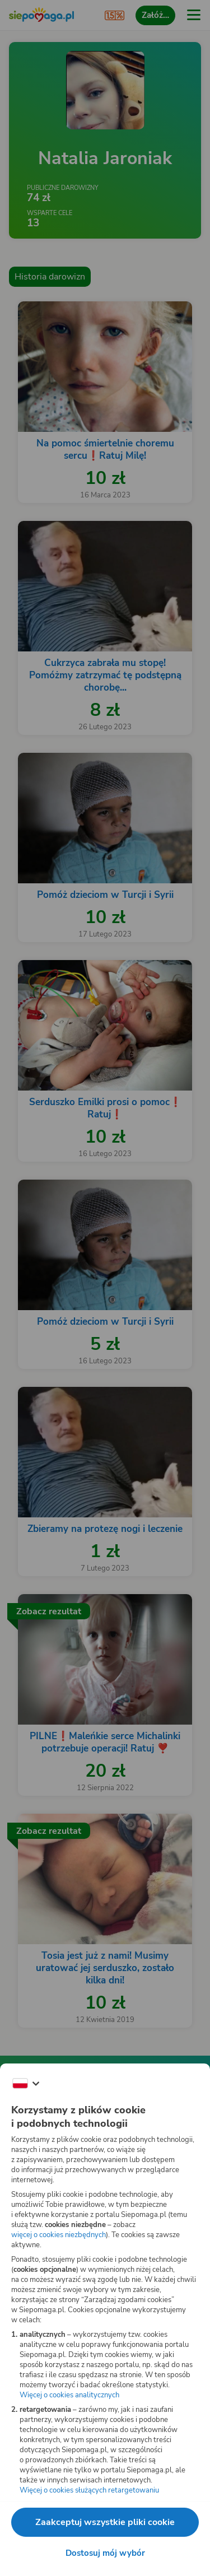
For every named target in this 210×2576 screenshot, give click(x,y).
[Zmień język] (25, 2083)
